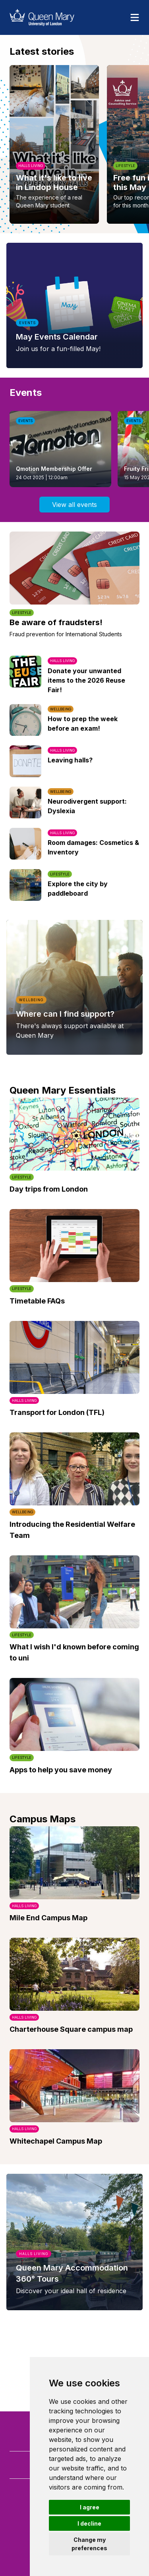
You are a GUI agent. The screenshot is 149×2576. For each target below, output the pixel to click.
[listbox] (74, 144)
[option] (54, 144)
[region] (74, 144)
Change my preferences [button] (89, 2543)
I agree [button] (89, 2507)
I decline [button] (89, 2523)
